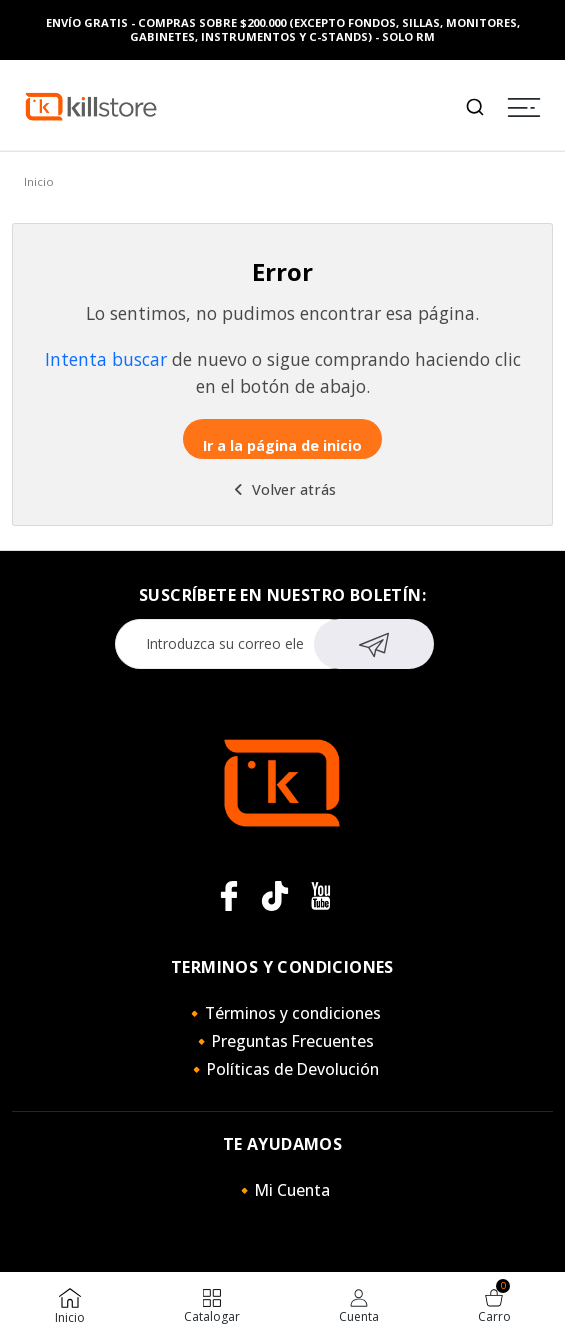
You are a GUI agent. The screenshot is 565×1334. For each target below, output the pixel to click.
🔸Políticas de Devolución (283, 1069)
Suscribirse (373, 642)
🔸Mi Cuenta (282, 1190)
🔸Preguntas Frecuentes (283, 1041)
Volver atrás (283, 489)
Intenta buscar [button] (106, 359)
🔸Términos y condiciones (283, 1013)
